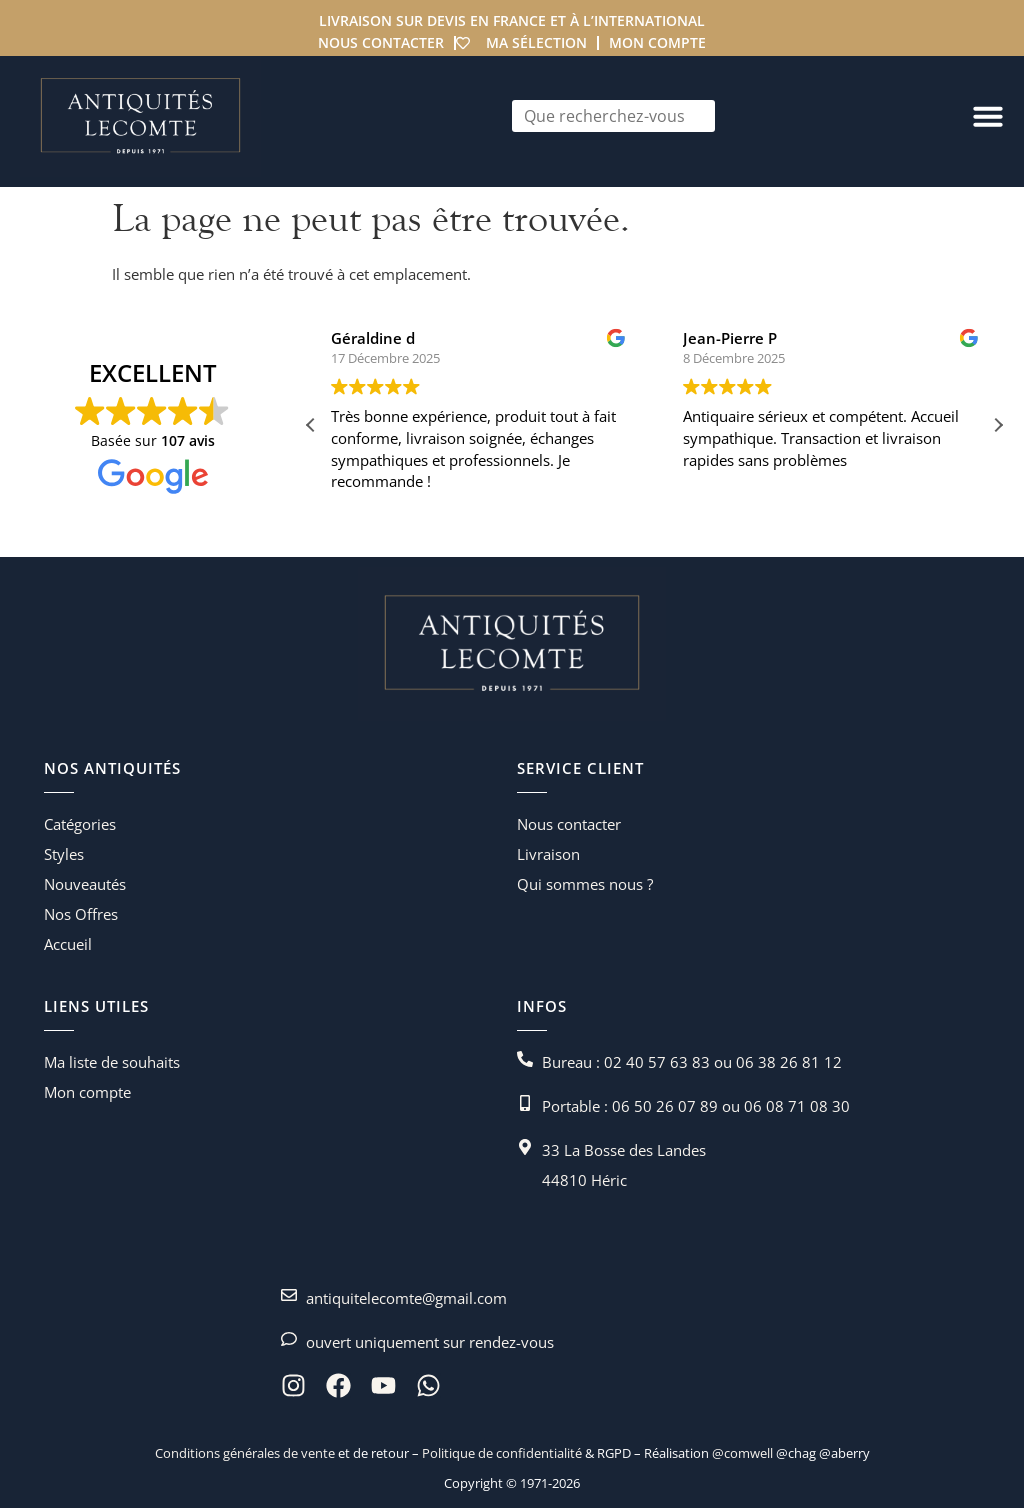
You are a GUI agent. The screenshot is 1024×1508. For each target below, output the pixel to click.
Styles (64, 854)
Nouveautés (85, 884)
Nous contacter (381, 42)
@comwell (742, 1453)
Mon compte (657, 42)
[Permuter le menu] (988, 116)
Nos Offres (81, 914)
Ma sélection (536, 42)
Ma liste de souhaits (112, 1062)
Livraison (548, 854)
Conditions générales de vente (245, 1453)
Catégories (80, 824)
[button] (998, 425)
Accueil (68, 944)
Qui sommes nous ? (585, 884)
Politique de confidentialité (500, 1453)
